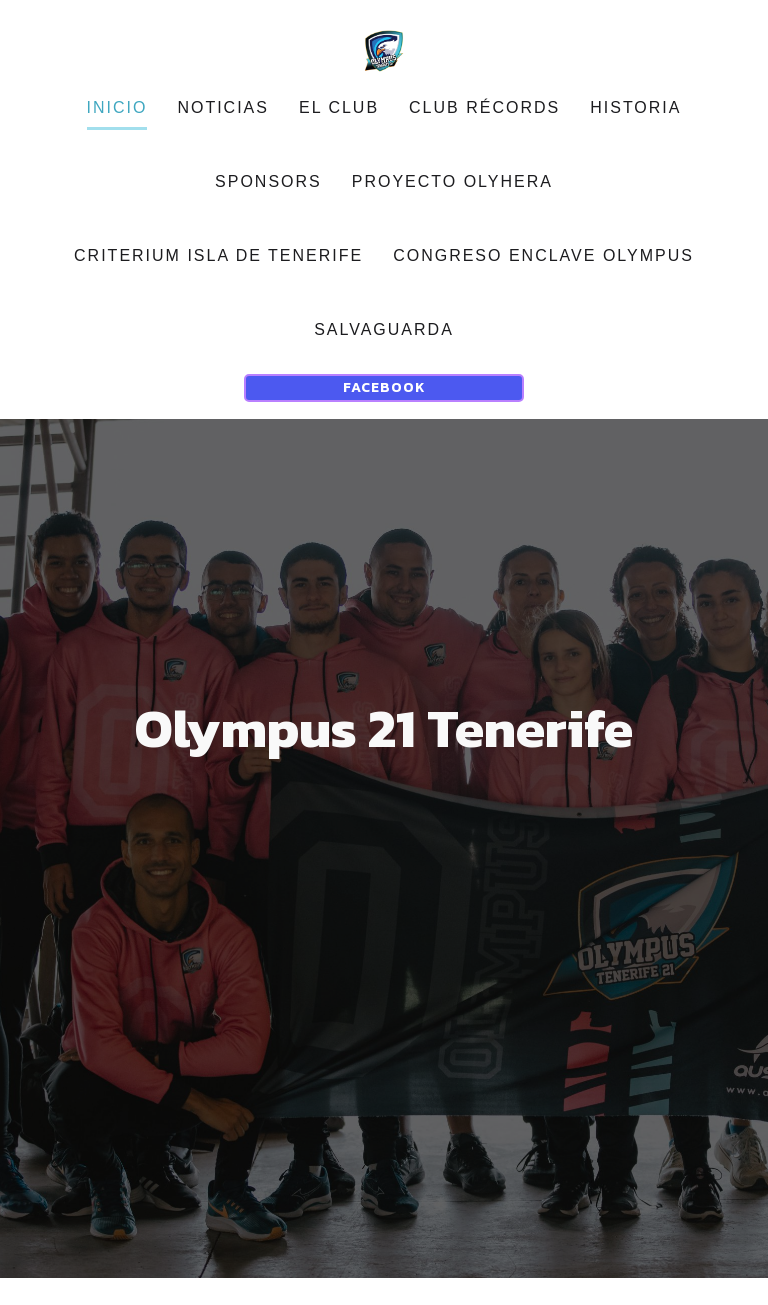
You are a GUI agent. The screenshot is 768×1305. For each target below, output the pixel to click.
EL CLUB (339, 121)
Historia (635, 121)
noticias (223, 121)
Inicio (117, 121)
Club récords (484, 121)
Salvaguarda (384, 343)
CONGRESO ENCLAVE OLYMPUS (543, 269)
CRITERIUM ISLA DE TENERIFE (218, 269)
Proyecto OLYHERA (452, 195)
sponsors (268, 195)
